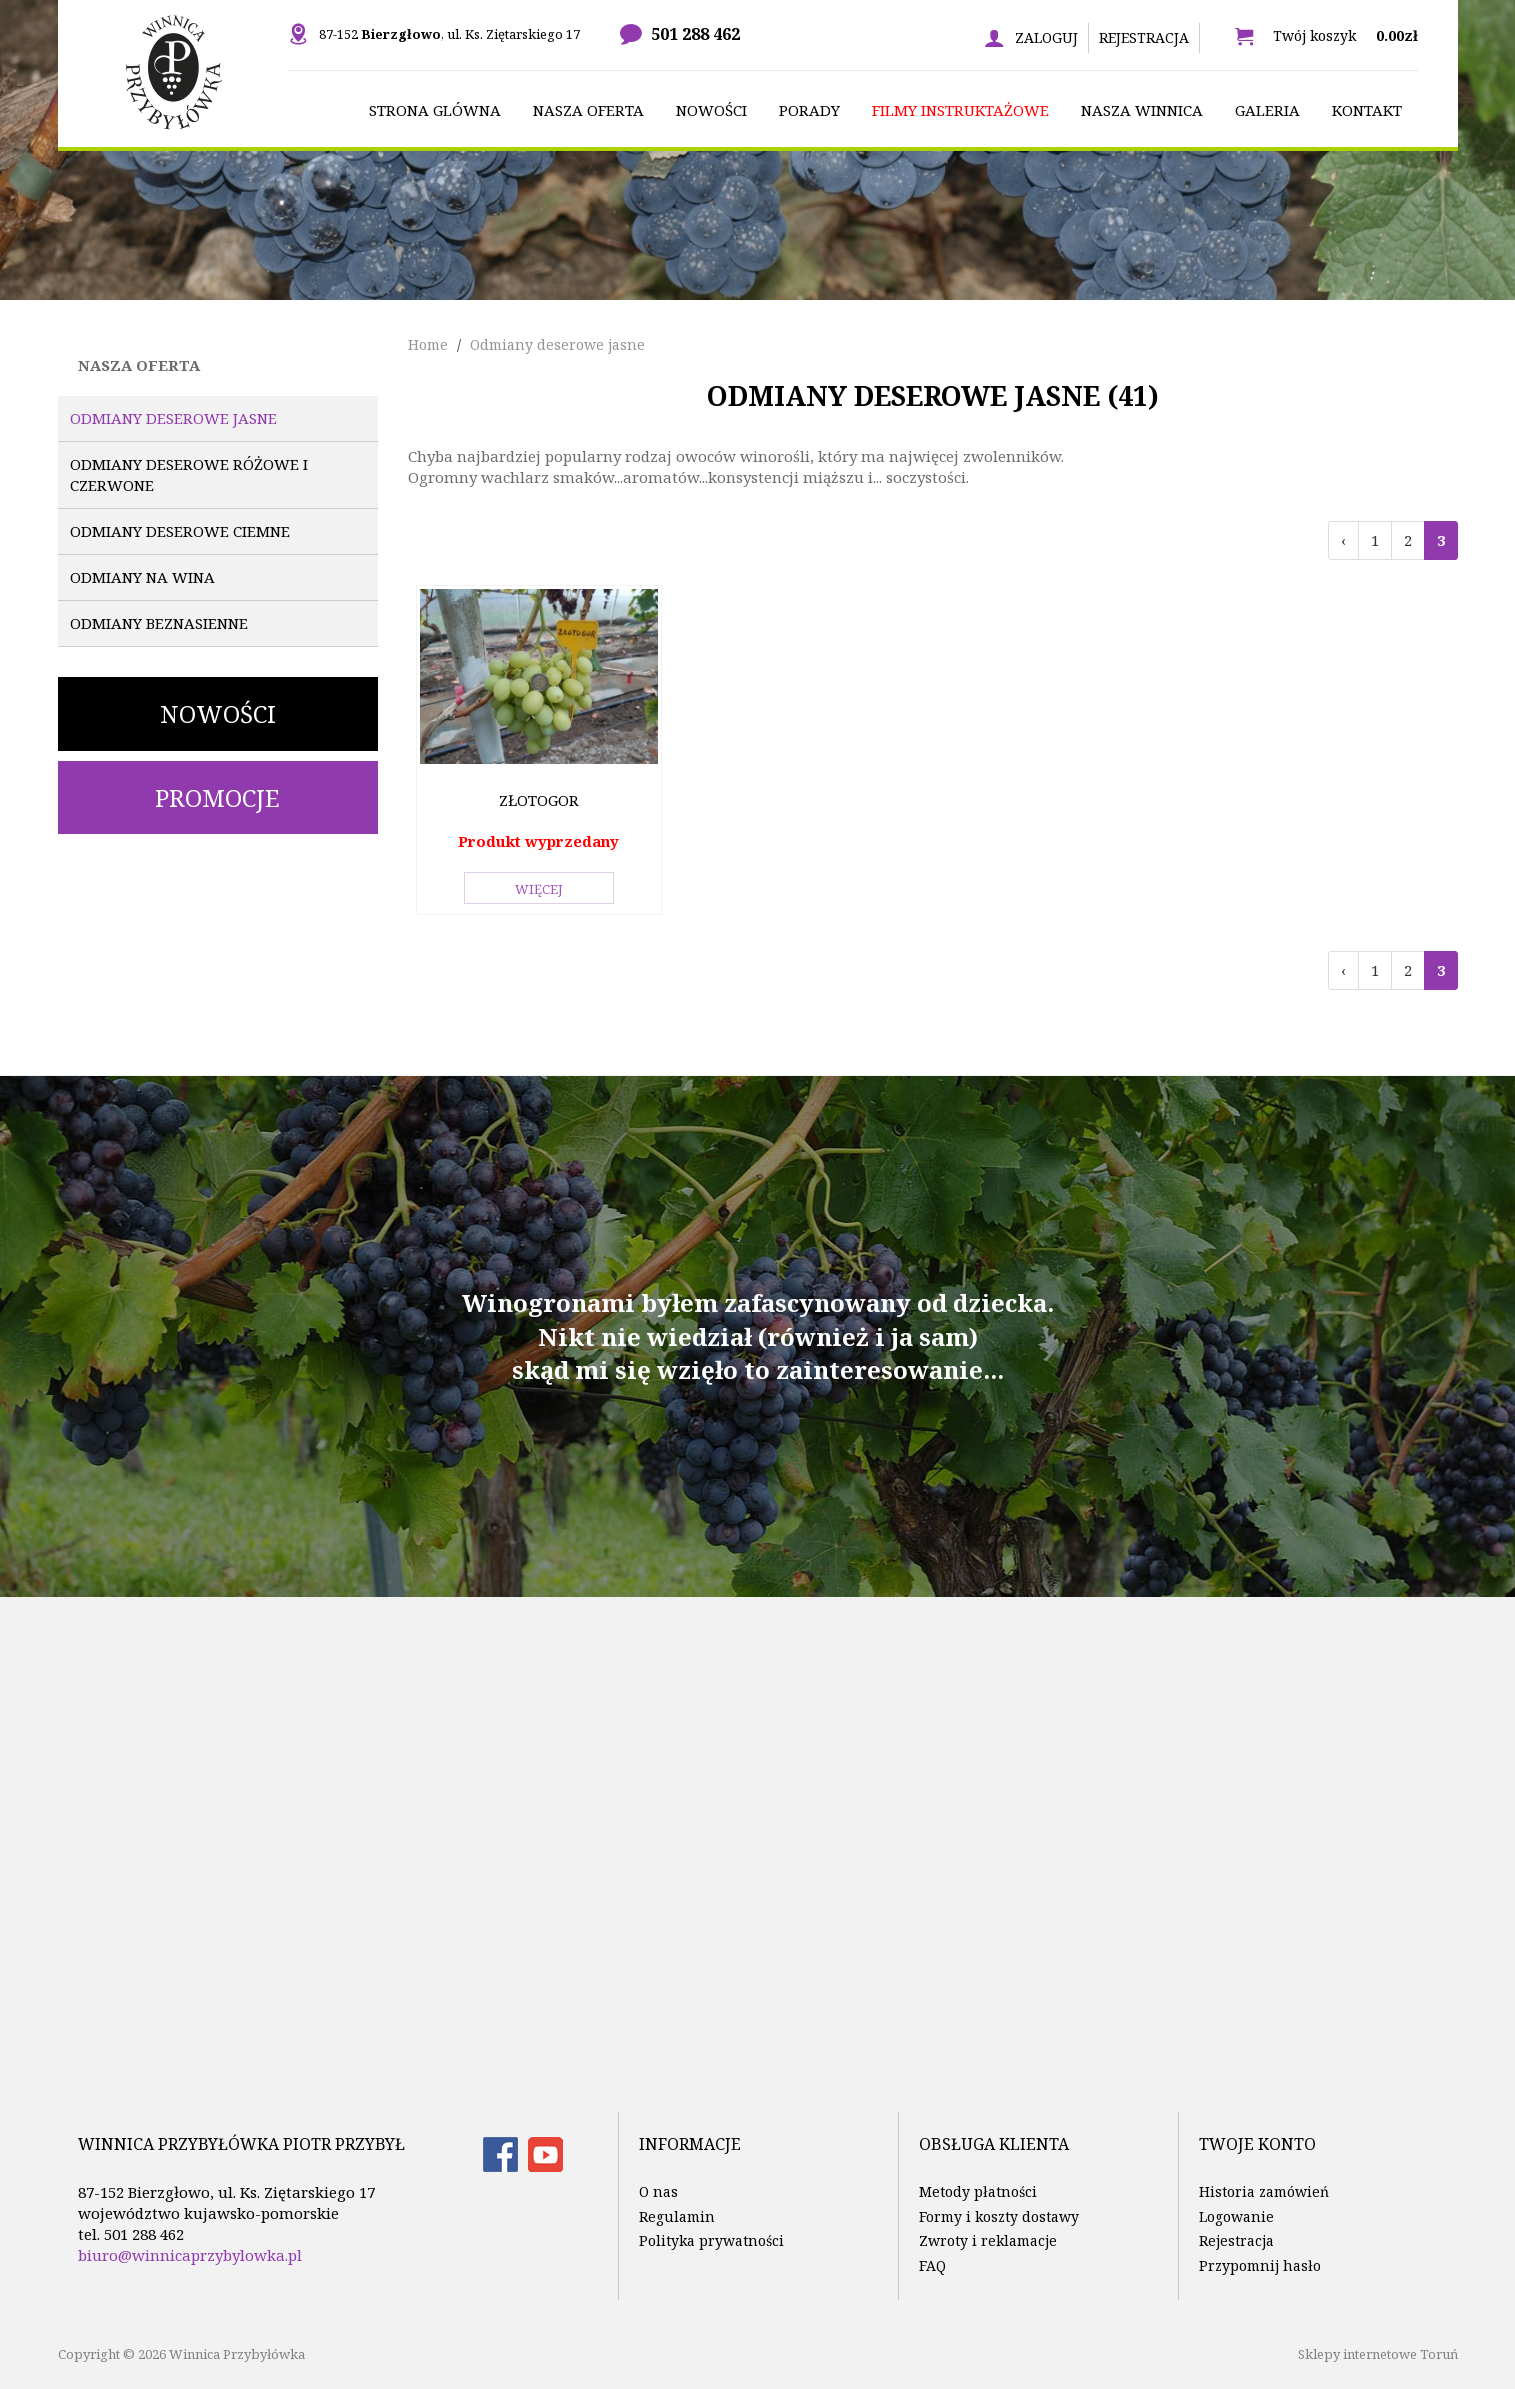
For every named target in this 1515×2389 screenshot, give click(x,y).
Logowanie (1236, 2216)
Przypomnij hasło (1260, 2265)
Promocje (217, 797)
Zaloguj (1046, 37)
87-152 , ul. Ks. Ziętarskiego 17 (449, 34)
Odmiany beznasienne (159, 623)
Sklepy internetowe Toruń (1378, 2354)
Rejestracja (1144, 37)
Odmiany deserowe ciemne (180, 531)
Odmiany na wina (142, 577)
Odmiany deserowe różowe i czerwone (189, 474)
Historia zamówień (1264, 2191)
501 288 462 (695, 34)
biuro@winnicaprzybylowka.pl (190, 2255)
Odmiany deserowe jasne (173, 418)
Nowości (218, 713)
